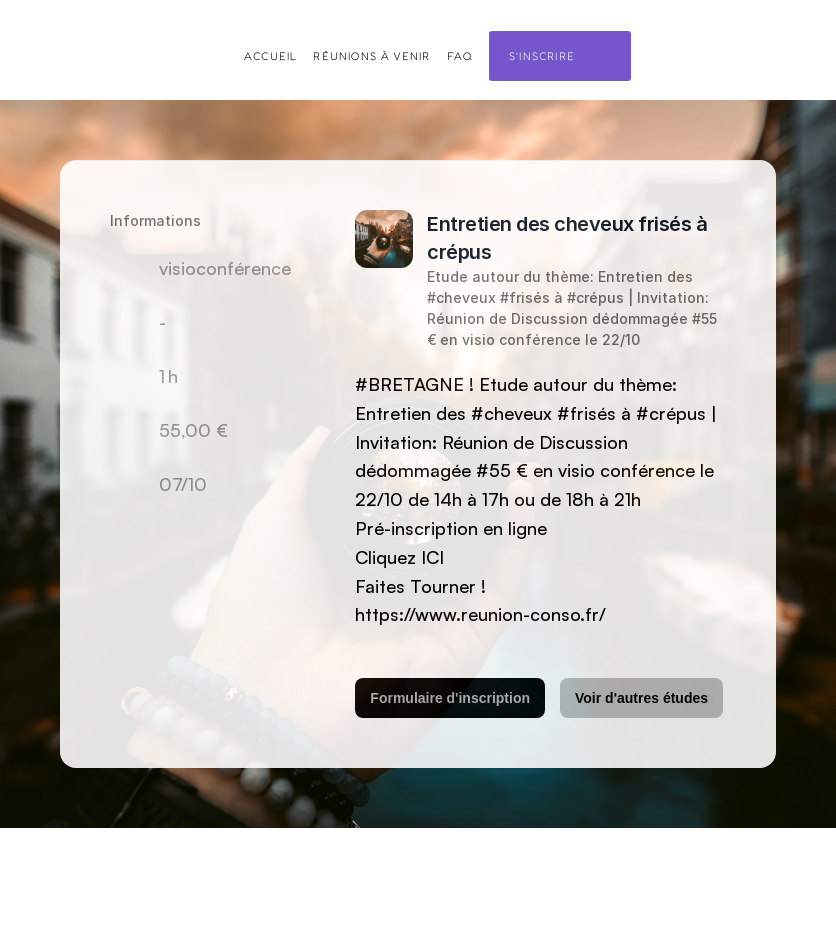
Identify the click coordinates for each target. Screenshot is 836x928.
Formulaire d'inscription (450, 698)
